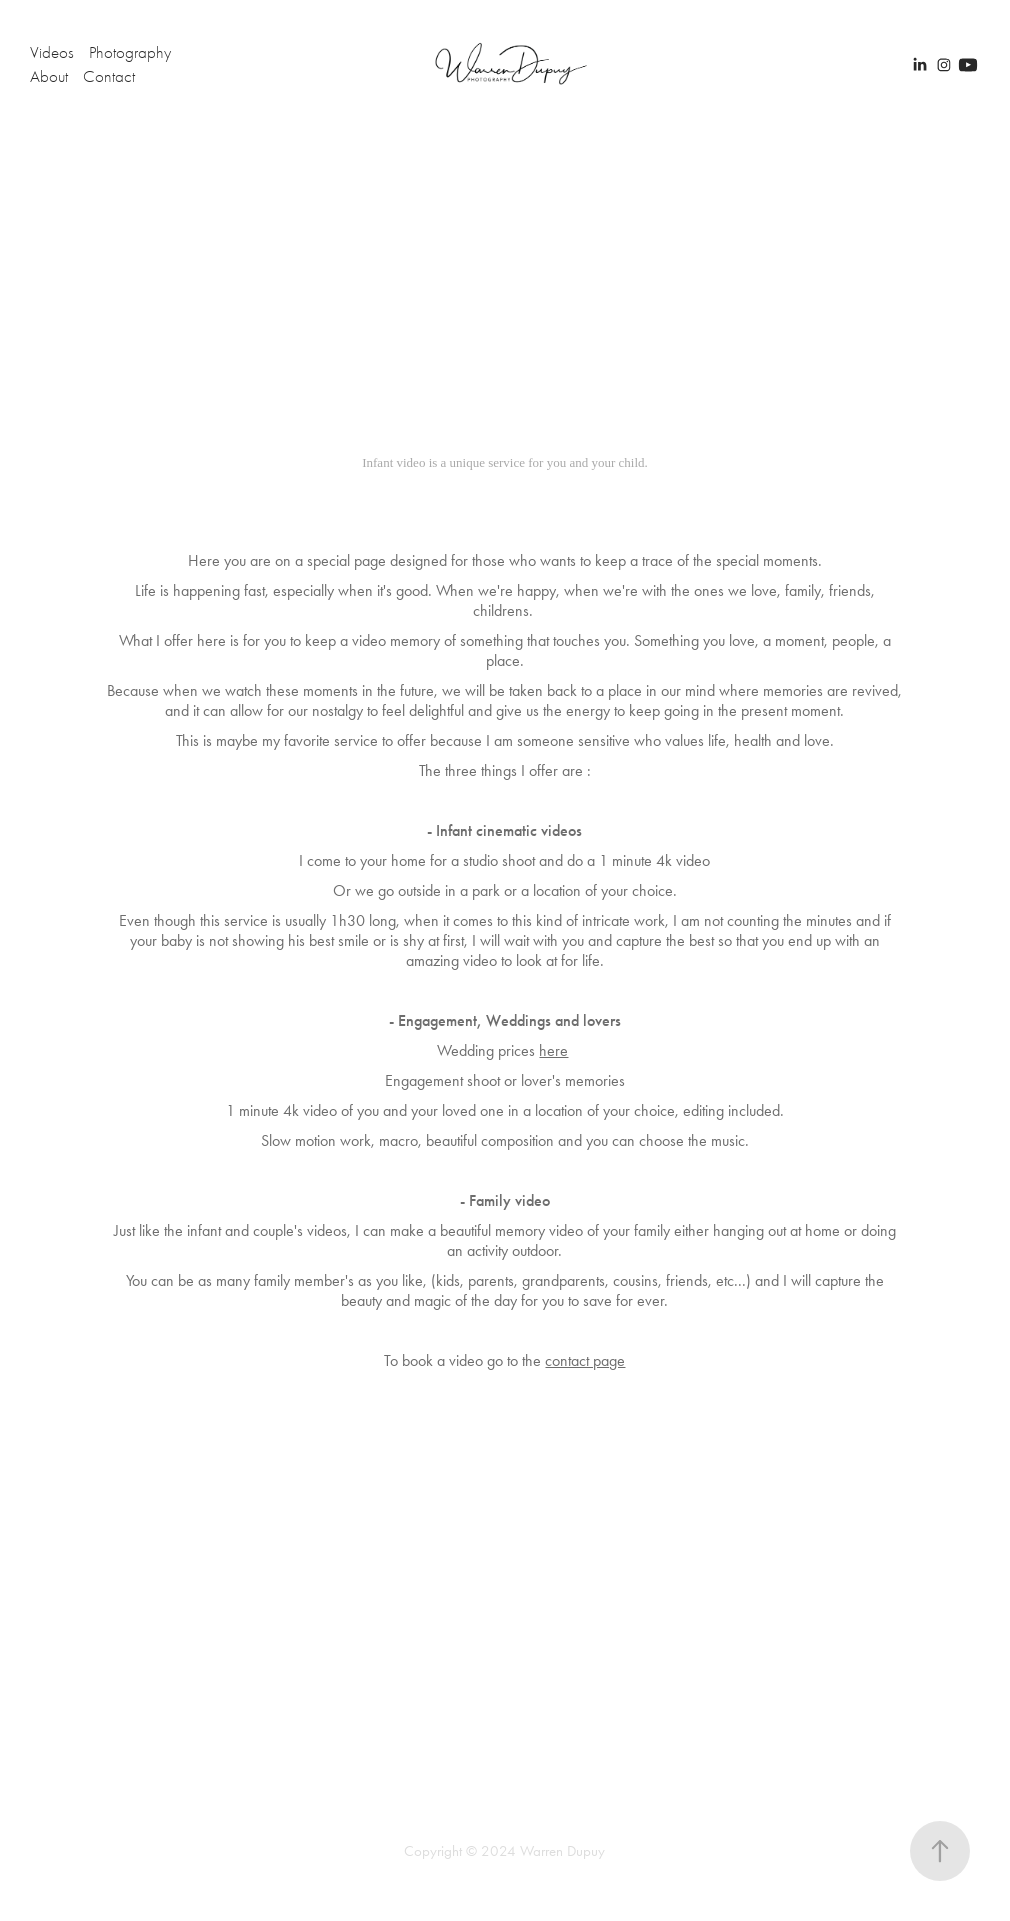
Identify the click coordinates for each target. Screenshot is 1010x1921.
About (49, 76)
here (553, 1050)
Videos (52, 52)
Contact (109, 76)
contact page (585, 1360)
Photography (130, 52)
